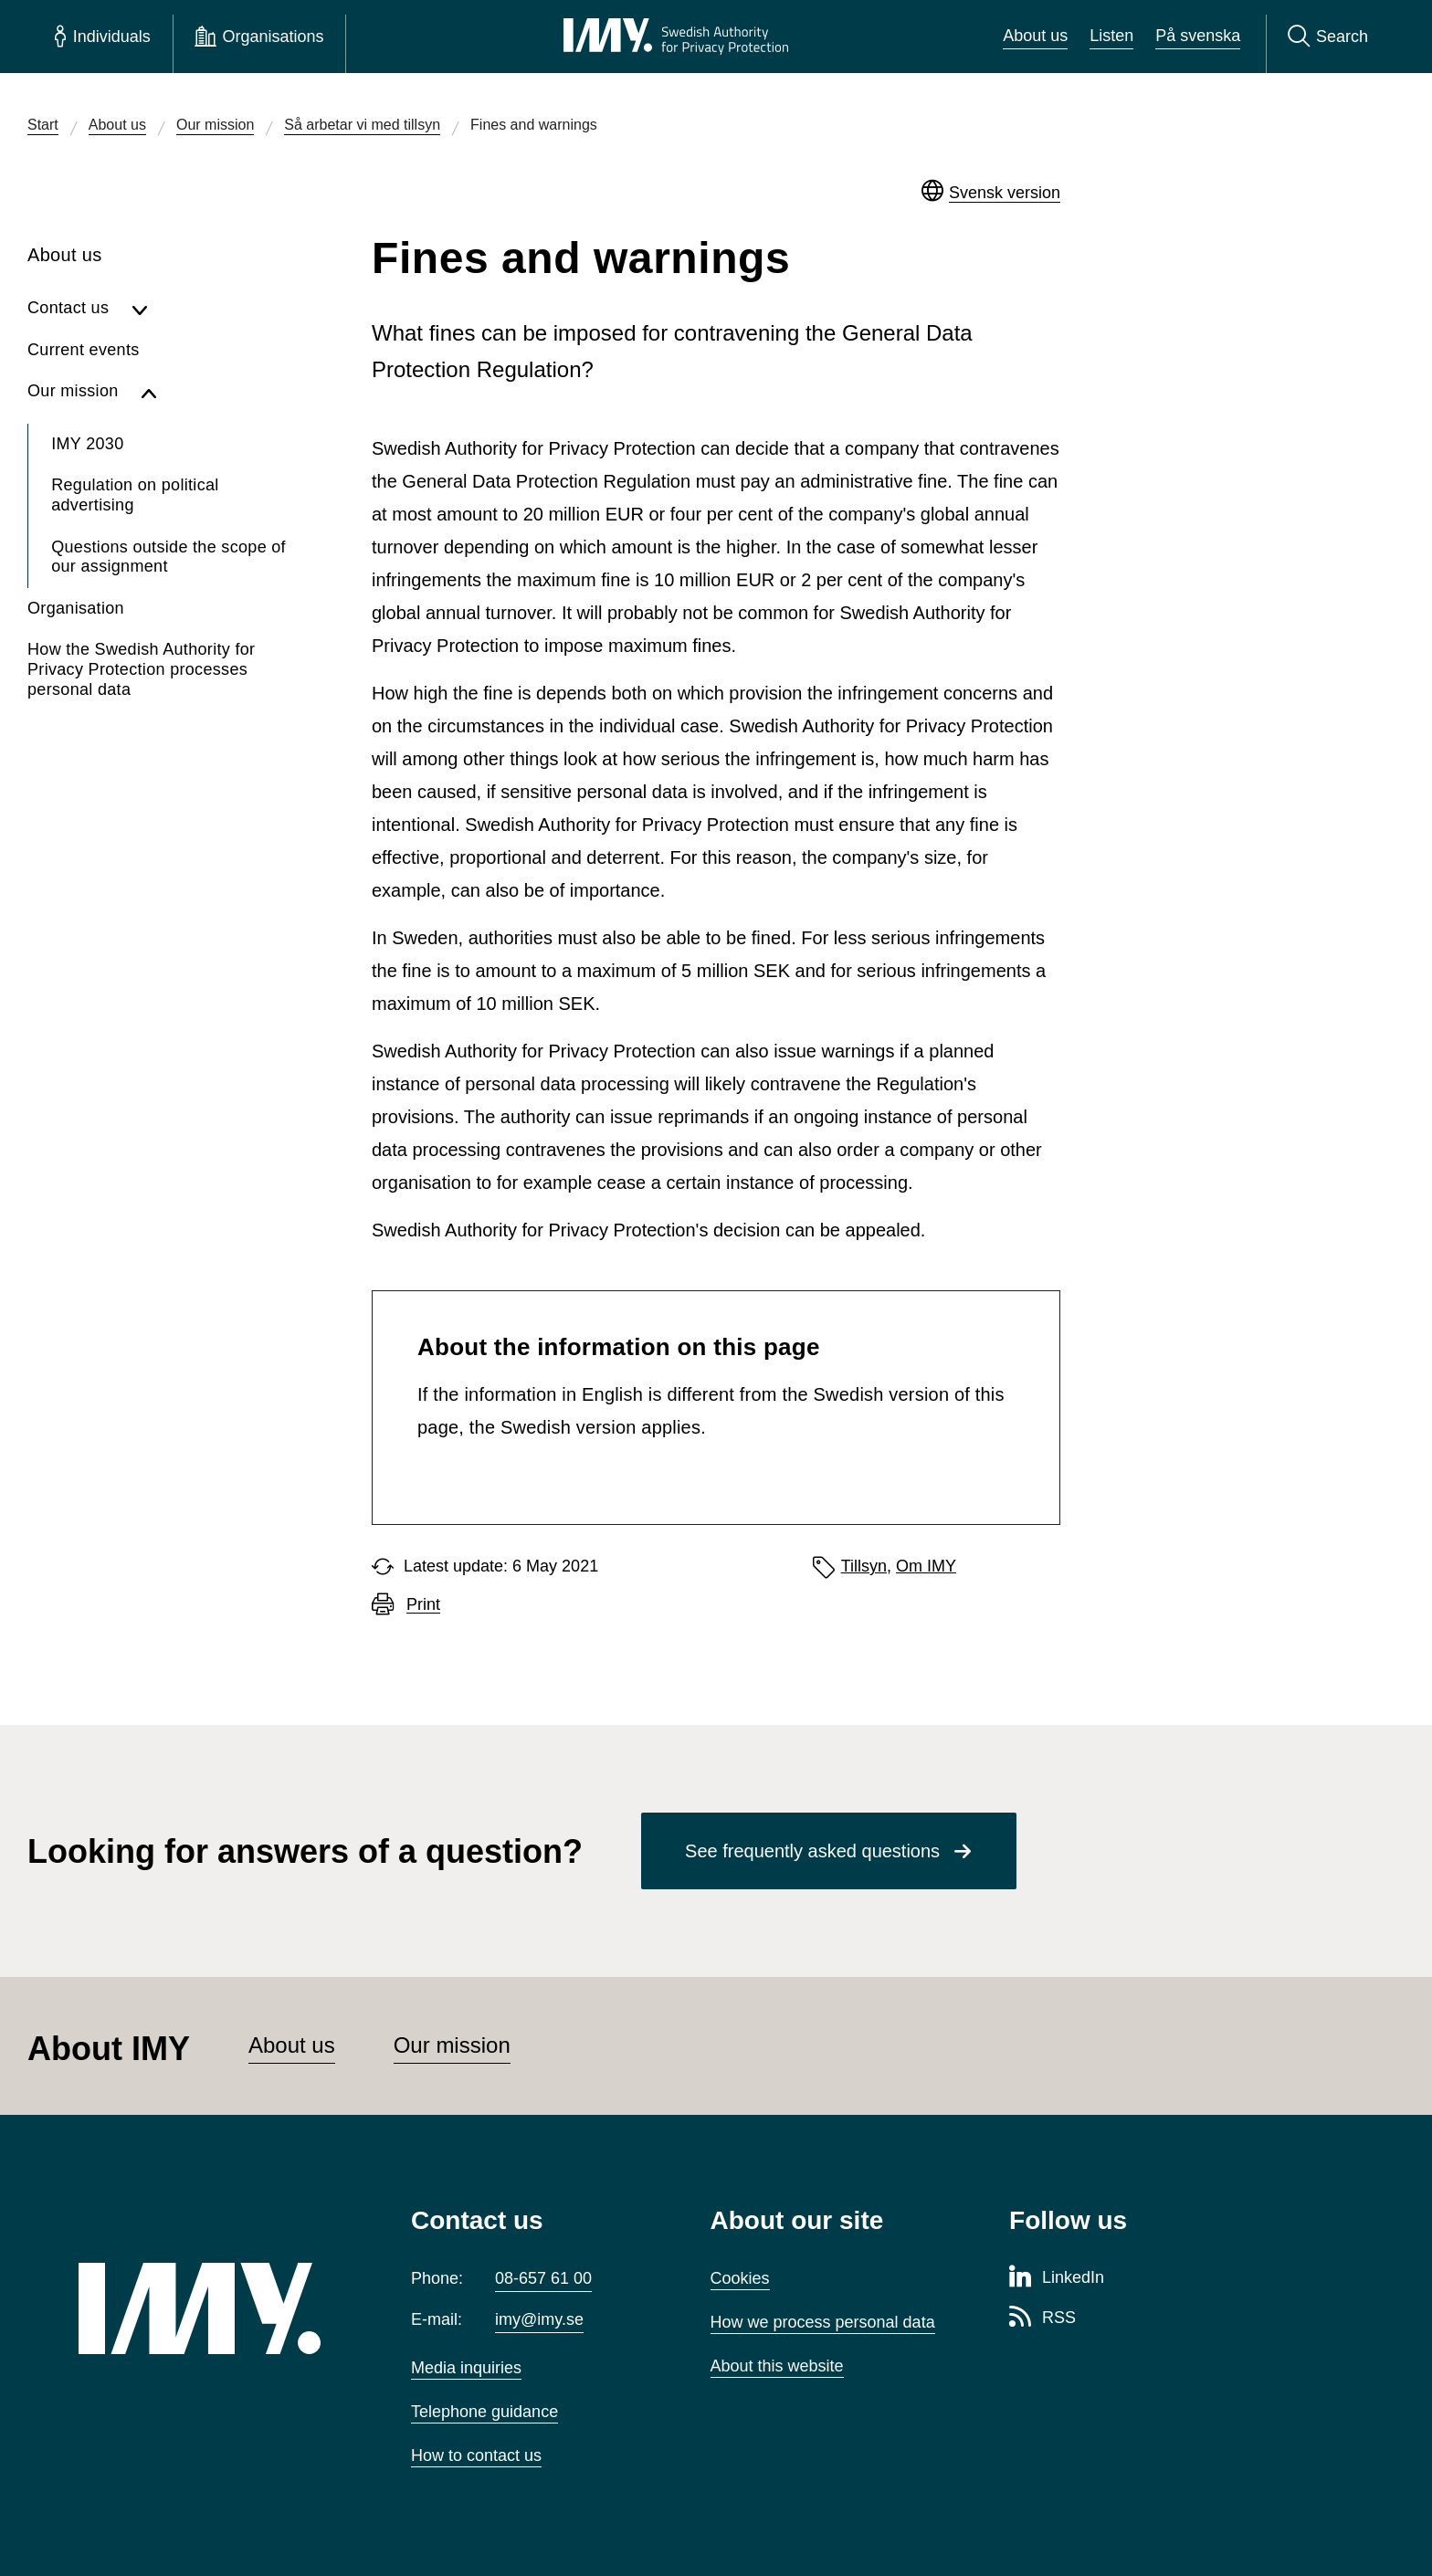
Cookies (740, 2278)
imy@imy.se (539, 2319)
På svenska (1197, 35)
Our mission (452, 2045)
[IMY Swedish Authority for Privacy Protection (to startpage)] (675, 36)
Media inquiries (466, 2368)
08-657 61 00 (543, 2278)
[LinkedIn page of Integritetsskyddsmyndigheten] (1056, 2278)
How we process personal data (823, 2322)
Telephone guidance (484, 2412)
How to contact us (476, 2455)
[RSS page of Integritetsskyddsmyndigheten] (1042, 2318)
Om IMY (926, 1566)
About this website (777, 2366)
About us (1035, 35)
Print (423, 1605)
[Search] (1328, 36)
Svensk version (1004, 193)
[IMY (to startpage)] (217, 2308)
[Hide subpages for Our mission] (216, 392)
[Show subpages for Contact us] (212, 309)
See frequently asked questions (812, 1851)
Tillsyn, (866, 1566)
